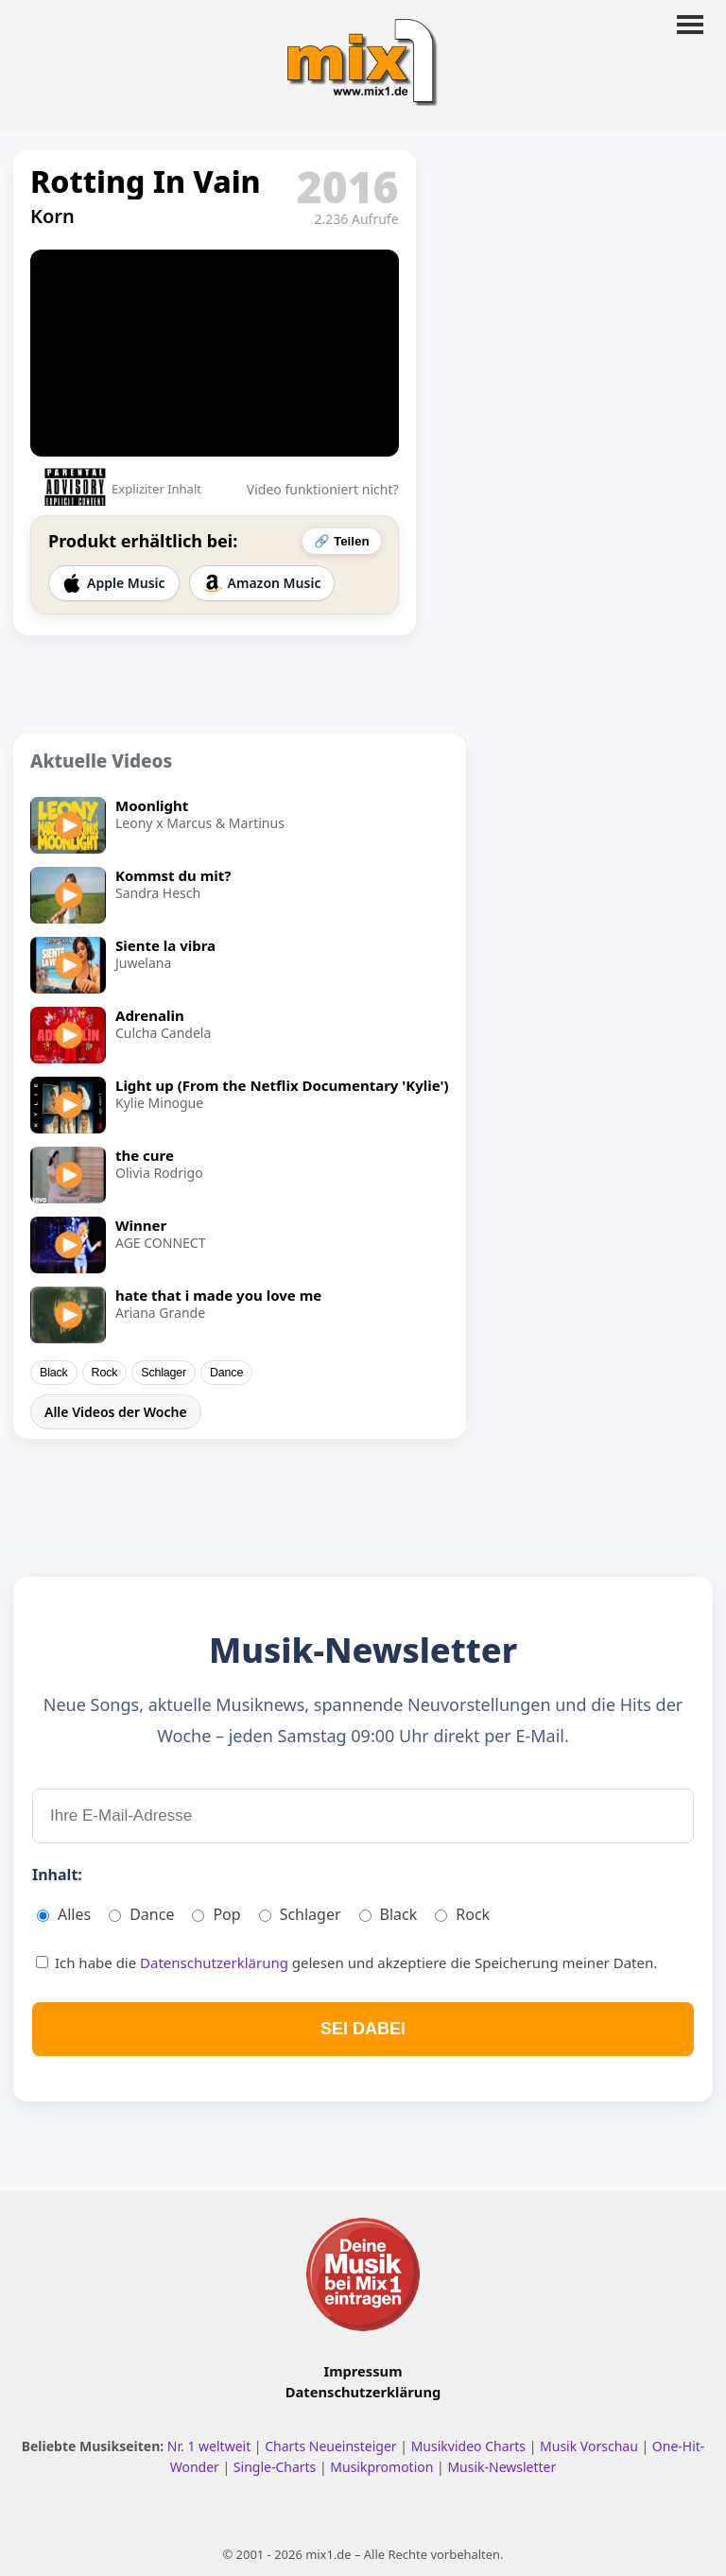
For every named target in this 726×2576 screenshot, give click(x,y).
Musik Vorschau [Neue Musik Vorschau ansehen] (590, 2446)
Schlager (163, 1372)
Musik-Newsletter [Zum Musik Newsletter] (501, 2467)
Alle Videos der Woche (115, 1412)
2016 (348, 186)
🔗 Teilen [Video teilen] (341, 541)
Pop (216, 1914)
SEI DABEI (363, 2028)
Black (54, 1372)
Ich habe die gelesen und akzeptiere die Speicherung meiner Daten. (346, 1962)
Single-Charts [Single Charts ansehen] (276, 2467)
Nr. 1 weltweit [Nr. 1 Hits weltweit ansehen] (210, 2446)
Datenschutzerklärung (216, 1962)
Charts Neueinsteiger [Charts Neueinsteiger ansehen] (332, 2446)
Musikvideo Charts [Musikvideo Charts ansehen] (470, 2446)
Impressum (363, 2370)
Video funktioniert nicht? (323, 489)
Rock (105, 1372)
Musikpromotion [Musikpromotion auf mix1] (383, 2467)
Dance (226, 1372)
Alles (64, 1914)
